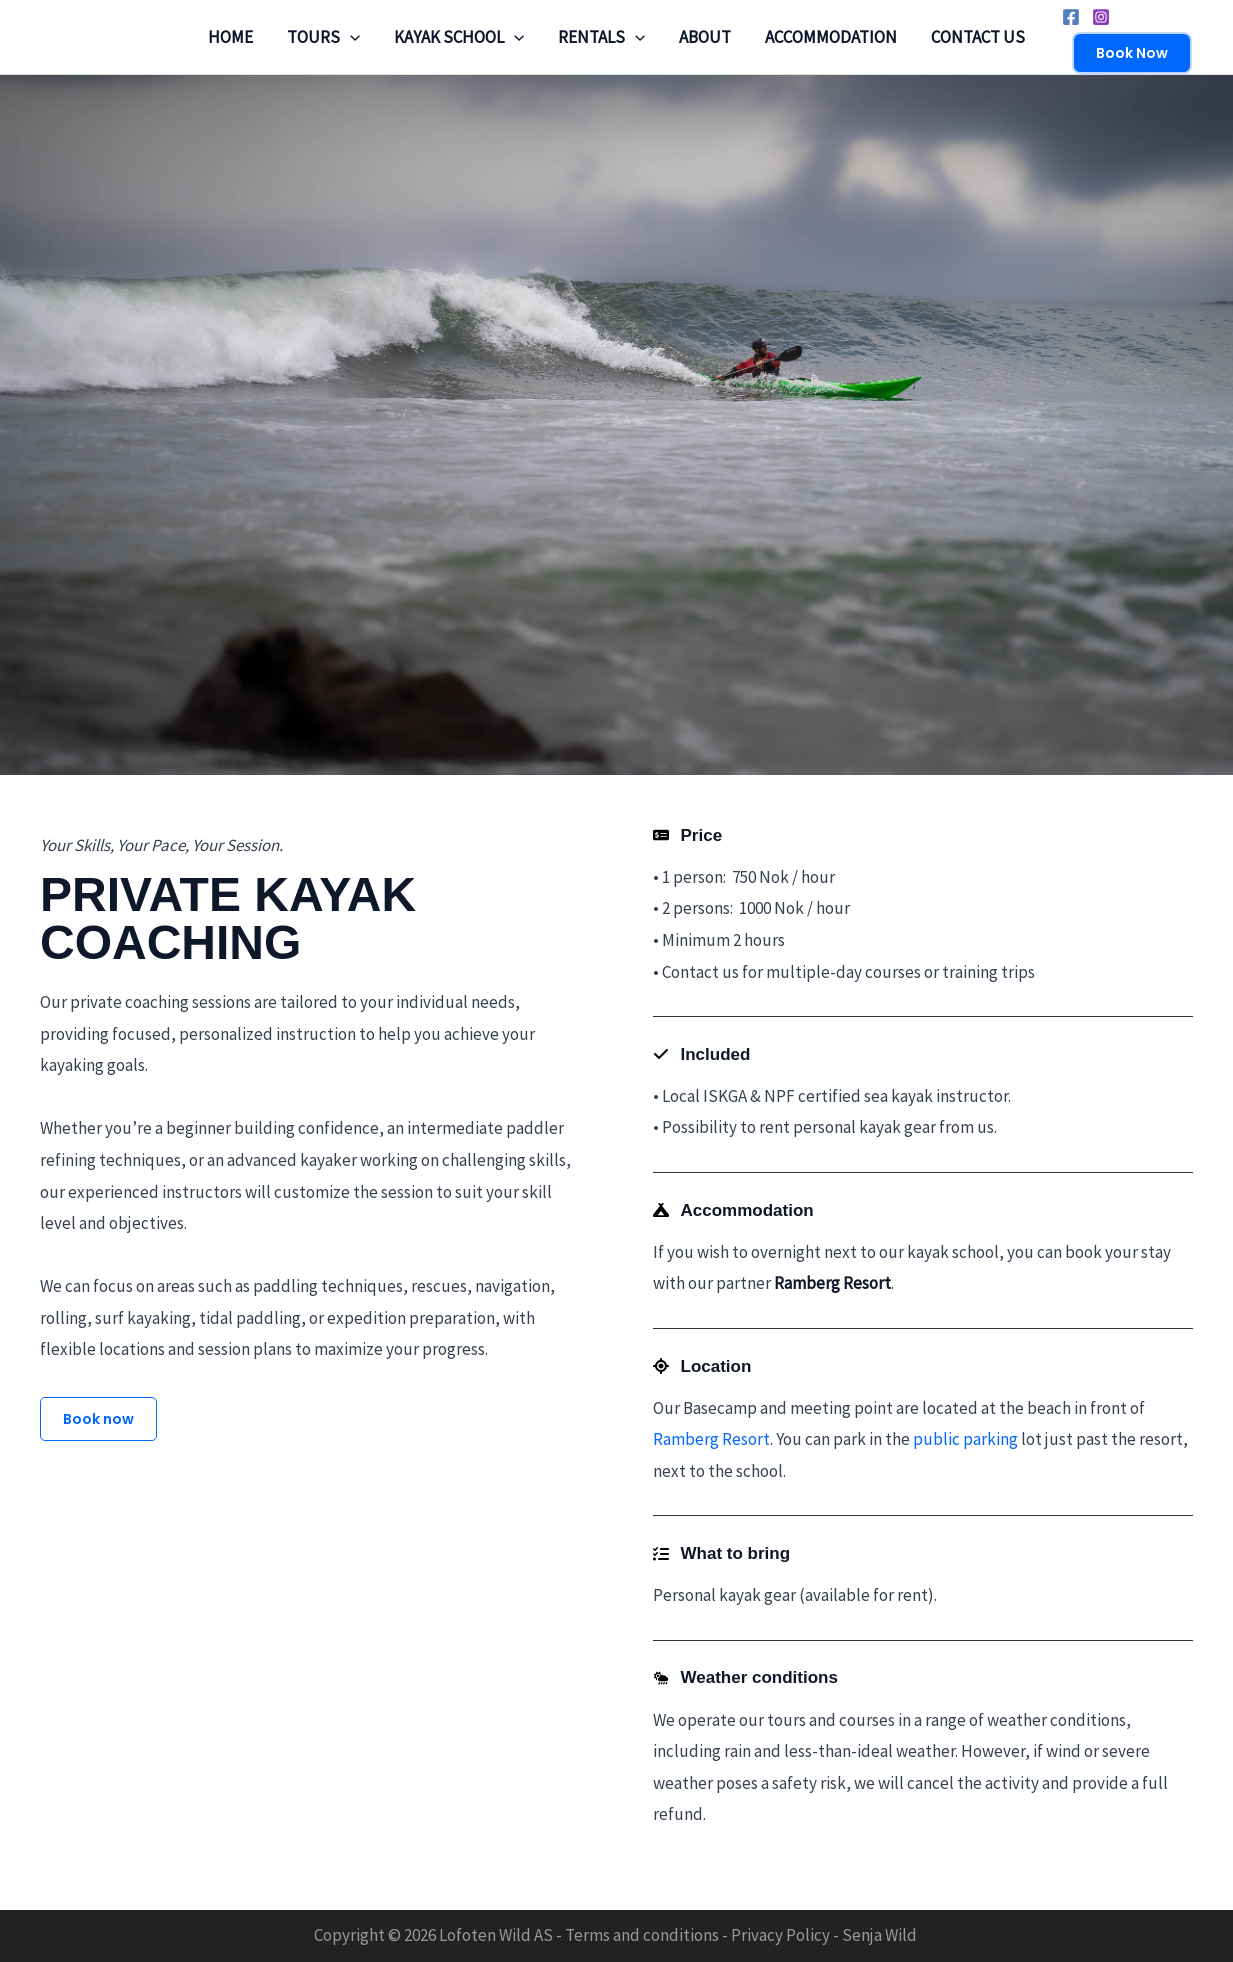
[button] (1132, 53)
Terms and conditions (642, 1935)
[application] (350, 37)
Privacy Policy (780, 1935)
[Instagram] (1101, 17)
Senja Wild (879, 1935)
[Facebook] (1071, 17)
